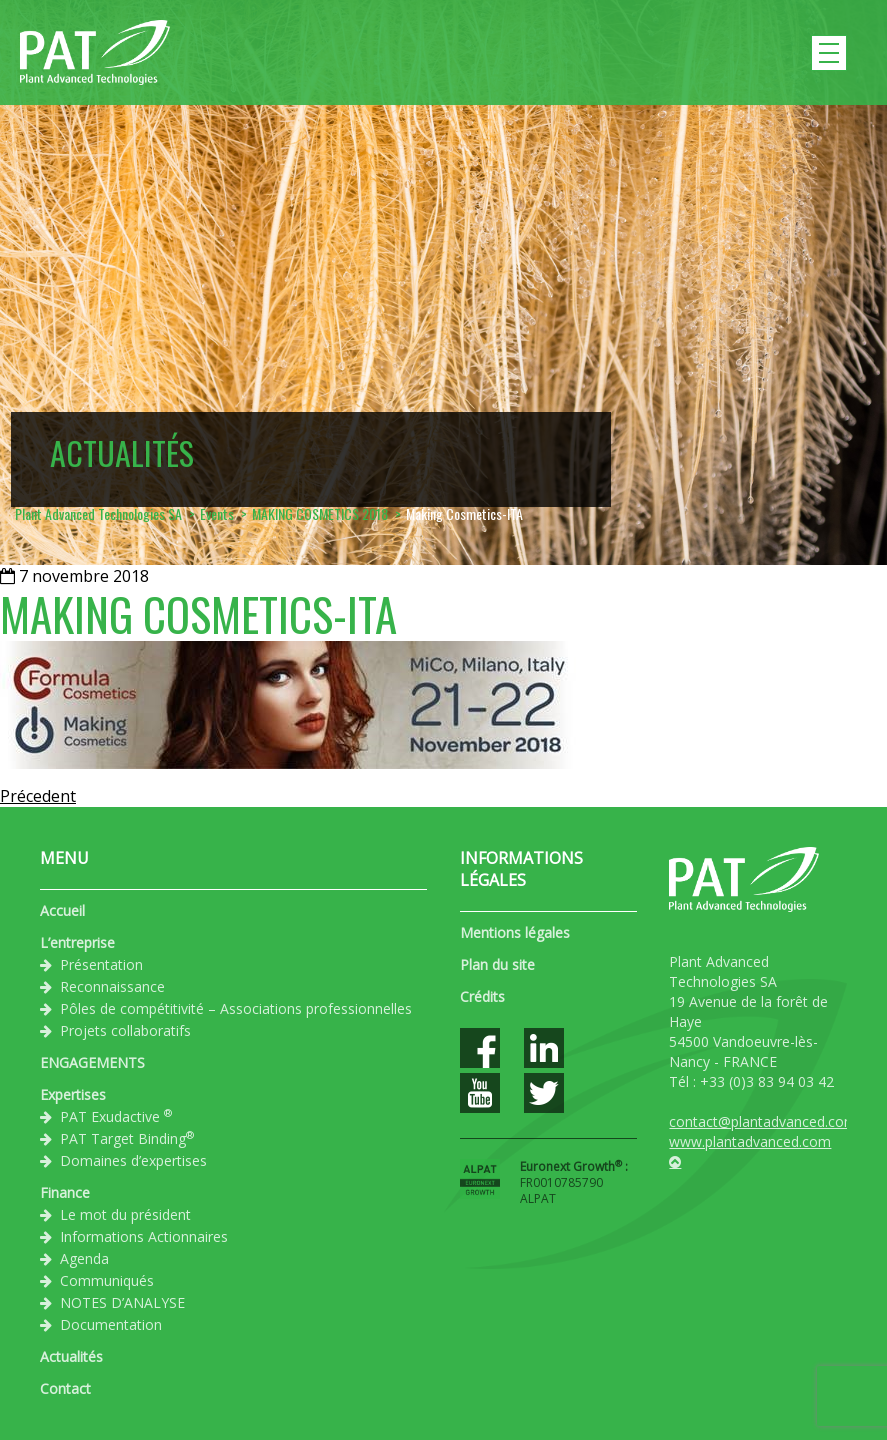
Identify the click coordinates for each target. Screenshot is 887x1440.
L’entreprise (77, 942)
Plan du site (497, 964)
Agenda (84, 1258)
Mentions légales (515, 932)
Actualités (71, 1356)
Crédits (482, 996)
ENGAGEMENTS (92, 1062)
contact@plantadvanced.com (763, 1121)
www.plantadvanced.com (750, 1141)
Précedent (38, 796)
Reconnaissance (112, 986)
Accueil (62, 910)
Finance (65, 1192)
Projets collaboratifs (125, 1030)
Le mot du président (125, 1214)
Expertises (73, 1094)
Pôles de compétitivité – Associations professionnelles (236, 1008)
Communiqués (107, 1280)
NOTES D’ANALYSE (122, 1302)
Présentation (101, 964)
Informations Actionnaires (144, 1236)
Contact (65, 1388)
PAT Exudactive (116, 1116)
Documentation (111, 1324)
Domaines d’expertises (133, 1160)
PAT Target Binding (127, 1138)
